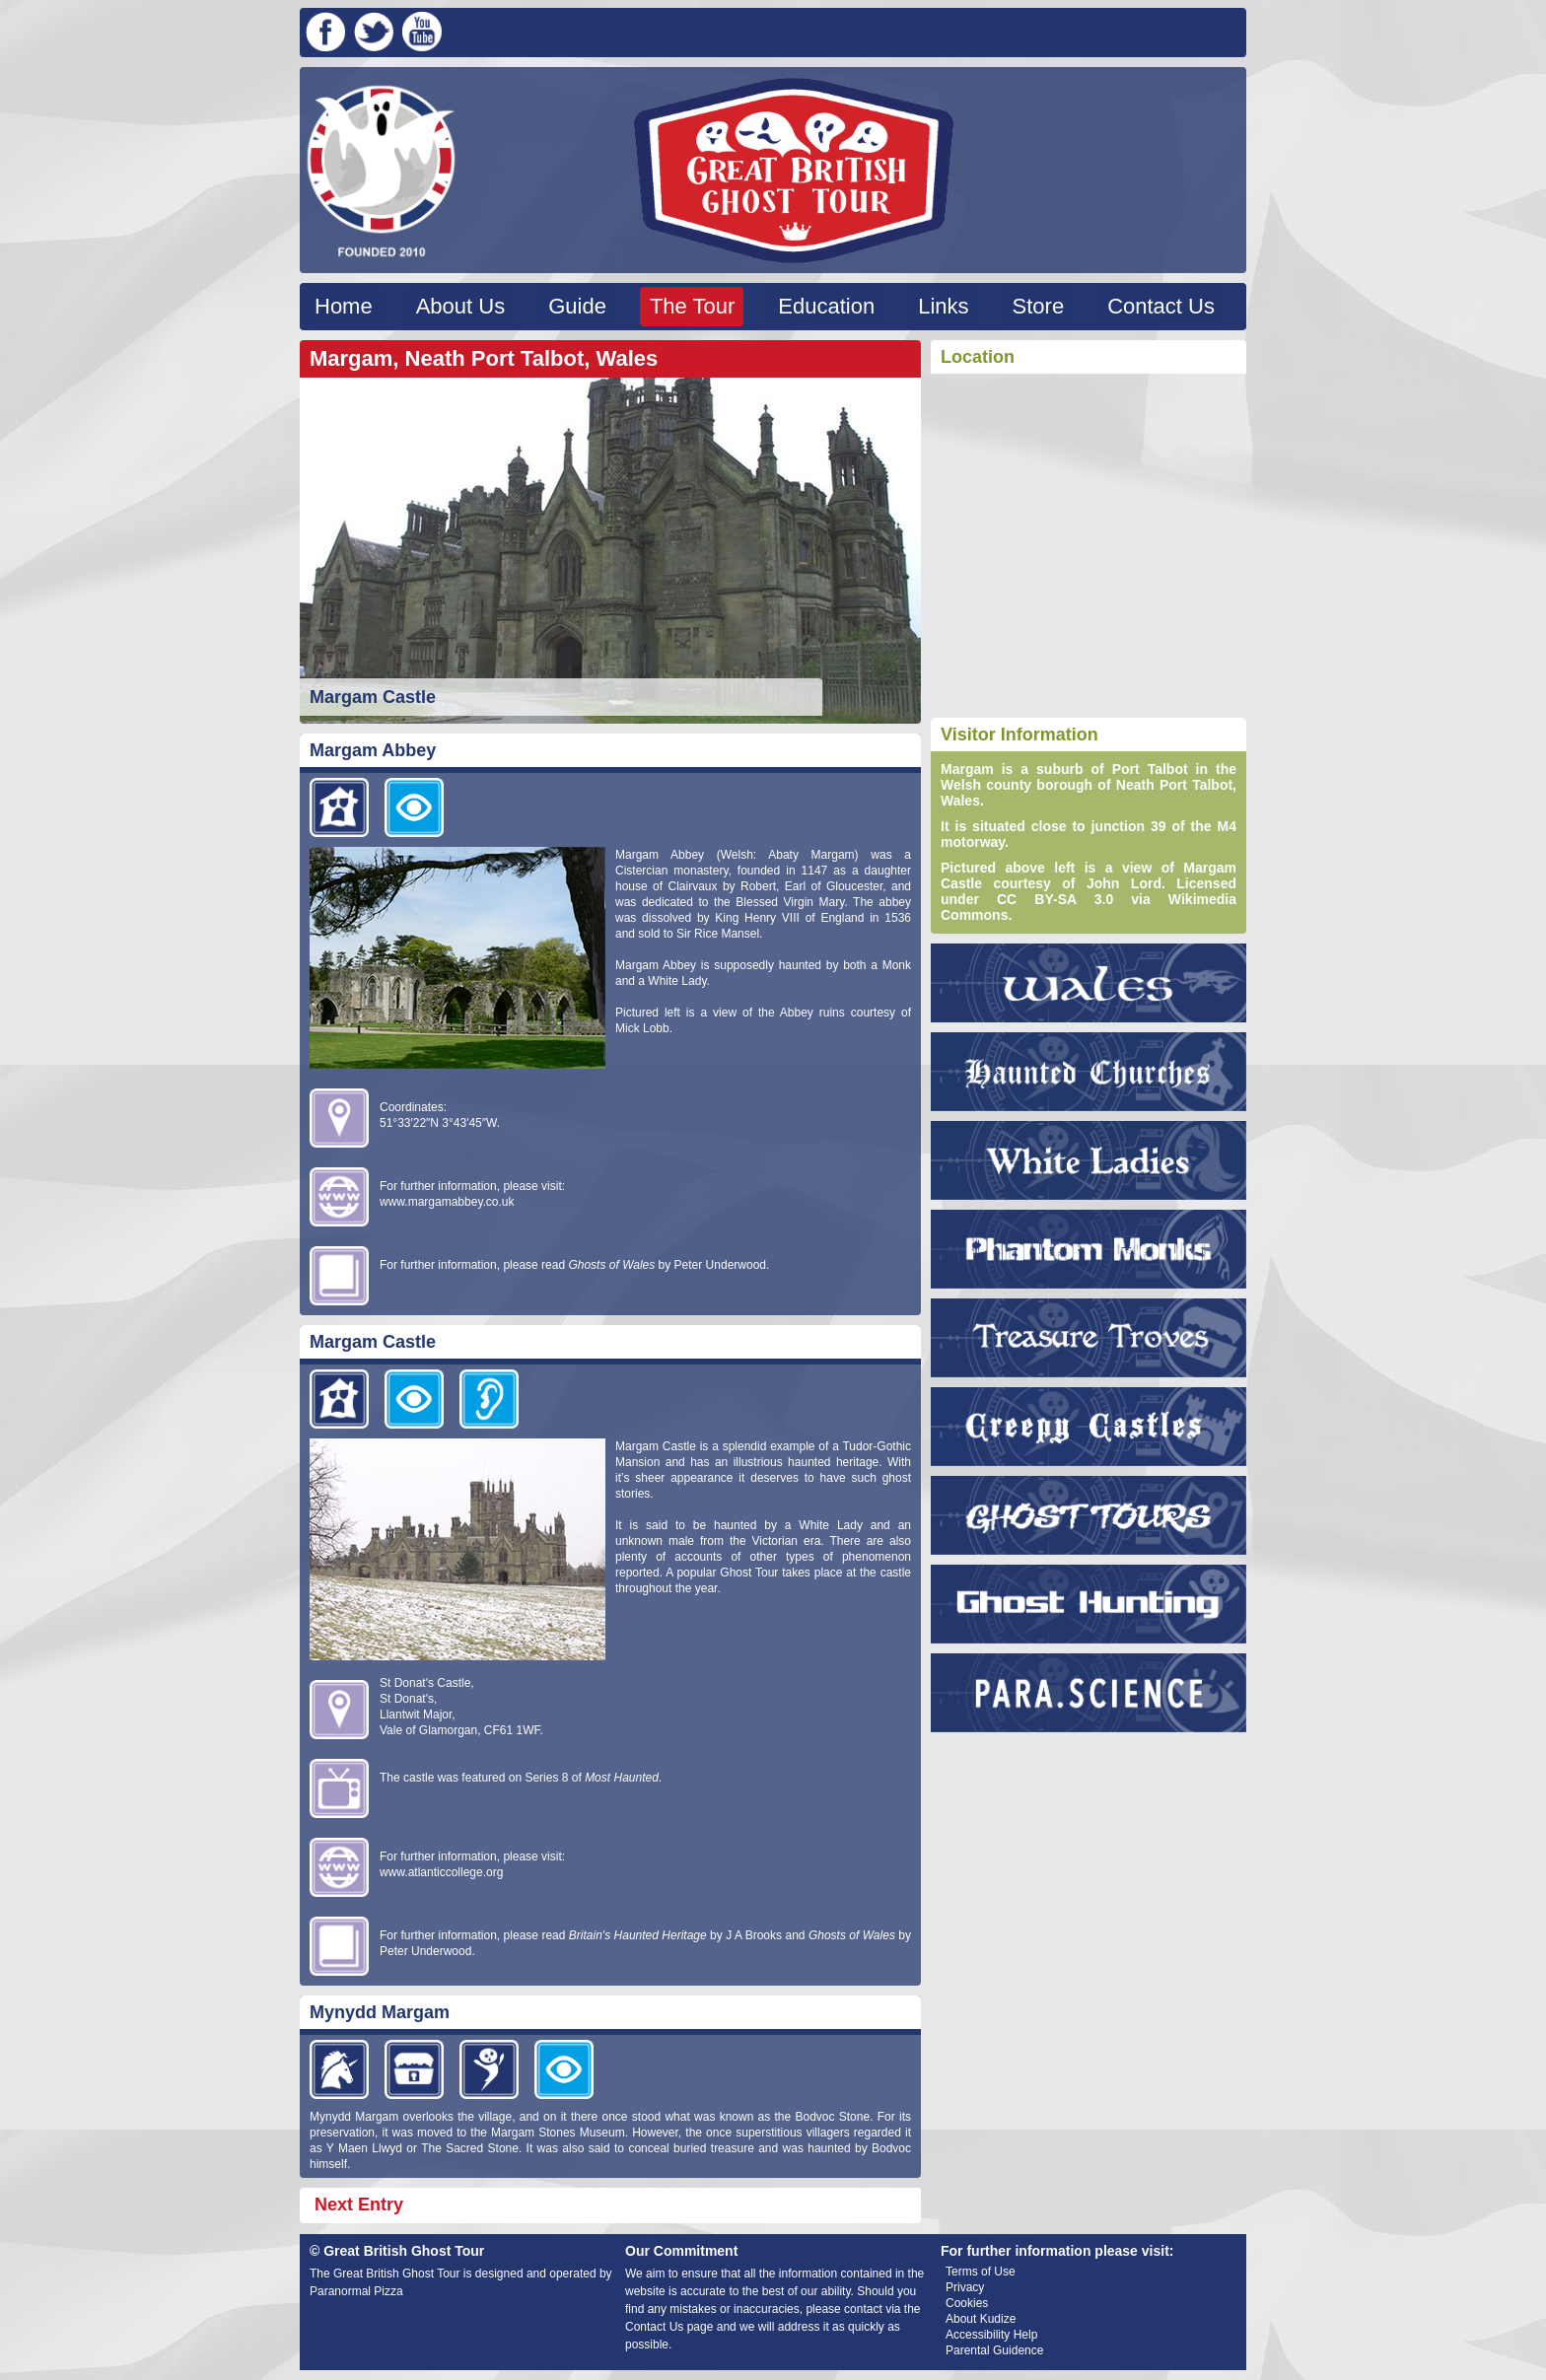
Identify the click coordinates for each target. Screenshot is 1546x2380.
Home (344, 306)
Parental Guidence (994, 2350)
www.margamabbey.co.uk (447, 1202)
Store (1039, 306)
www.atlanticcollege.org (441, 1872)
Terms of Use (981, 2271)
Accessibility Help (991, 2335)
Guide (577, 306)
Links (943, 306)
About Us (461, 306)
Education (826, 306)
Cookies (967, 2303)
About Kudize (981, 2319)
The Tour (692, 306)
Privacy (965, 2287)
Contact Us (1161, 306)
